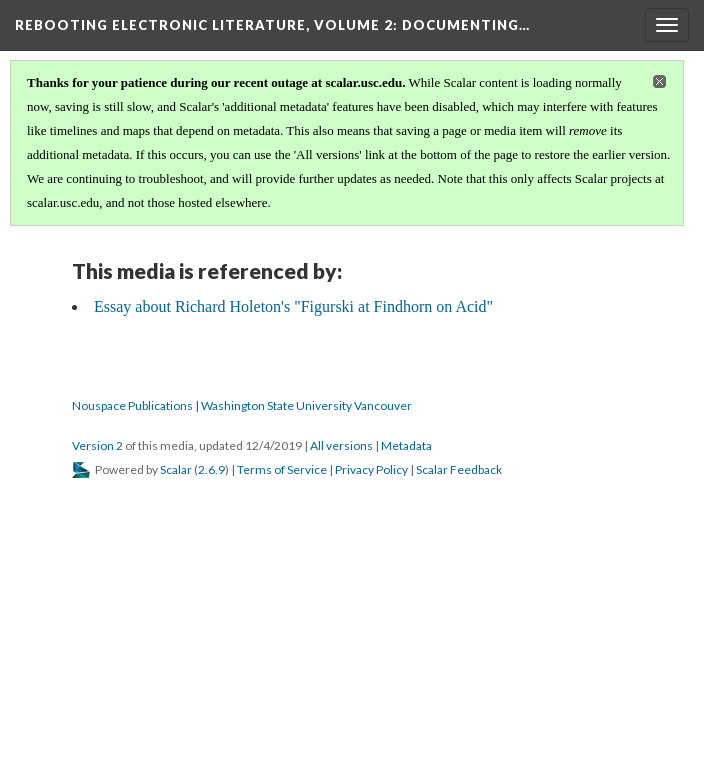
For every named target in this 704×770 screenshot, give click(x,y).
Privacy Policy (371, 469)
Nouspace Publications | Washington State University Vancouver (242, 405)
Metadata (406, 445)
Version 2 (97, 445)
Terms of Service (282, 469)
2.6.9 (211, 469)
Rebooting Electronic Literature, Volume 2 (272, 25)
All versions (341, 445)
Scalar (176, 469)
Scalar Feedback (459, 469)
